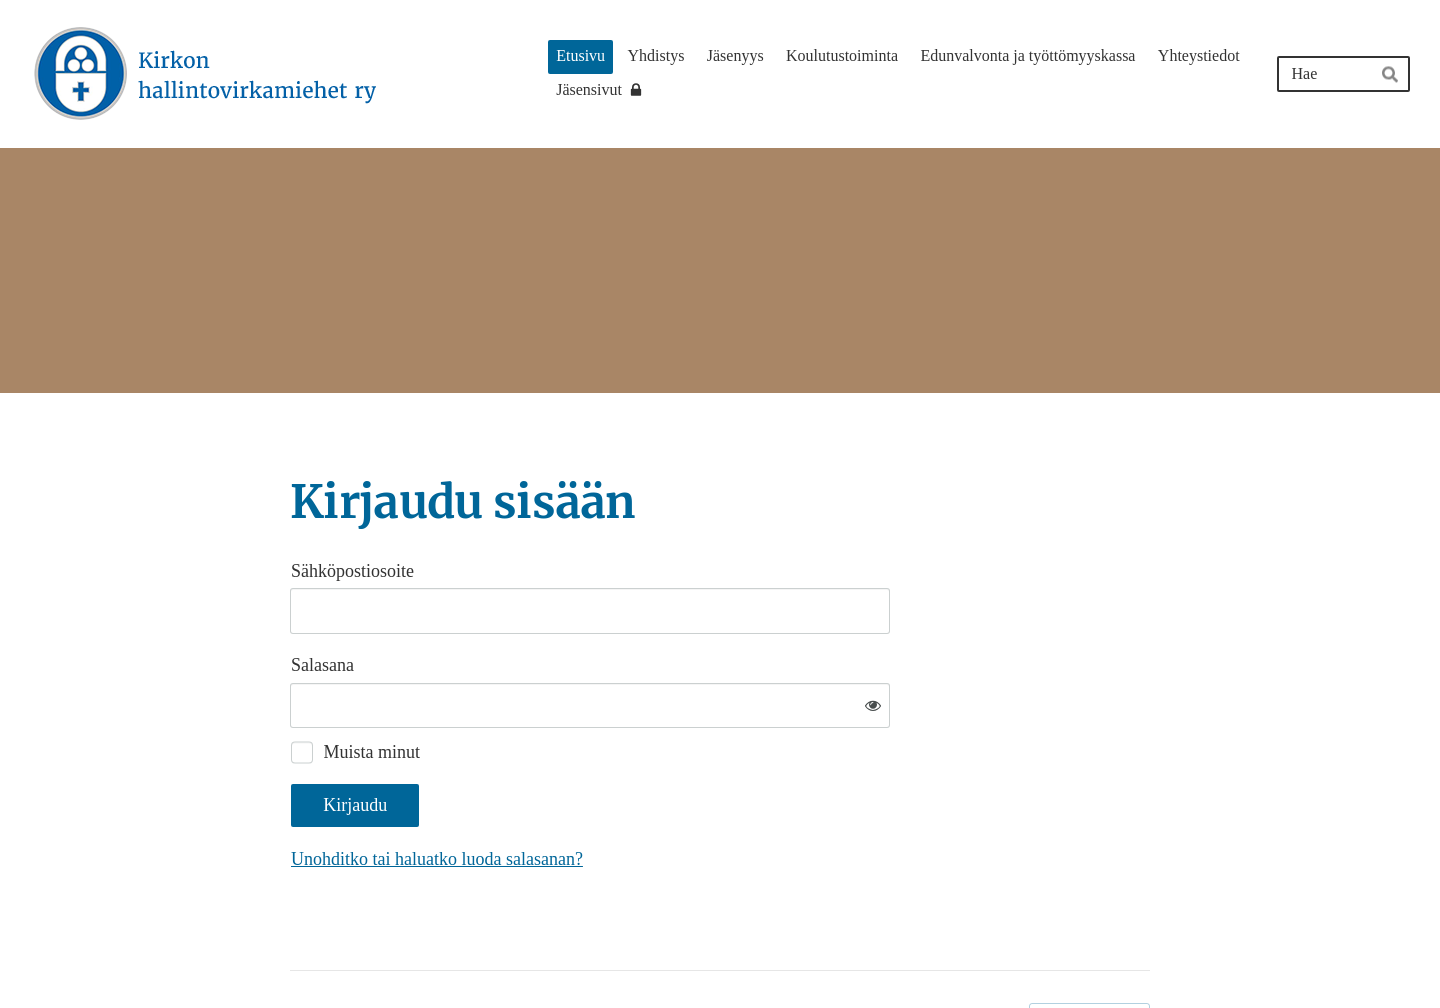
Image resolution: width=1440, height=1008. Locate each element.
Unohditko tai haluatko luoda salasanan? (653, 794)
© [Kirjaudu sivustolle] (298, 950)
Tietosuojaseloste (961, 951)
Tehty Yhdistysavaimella (1089, 950)
